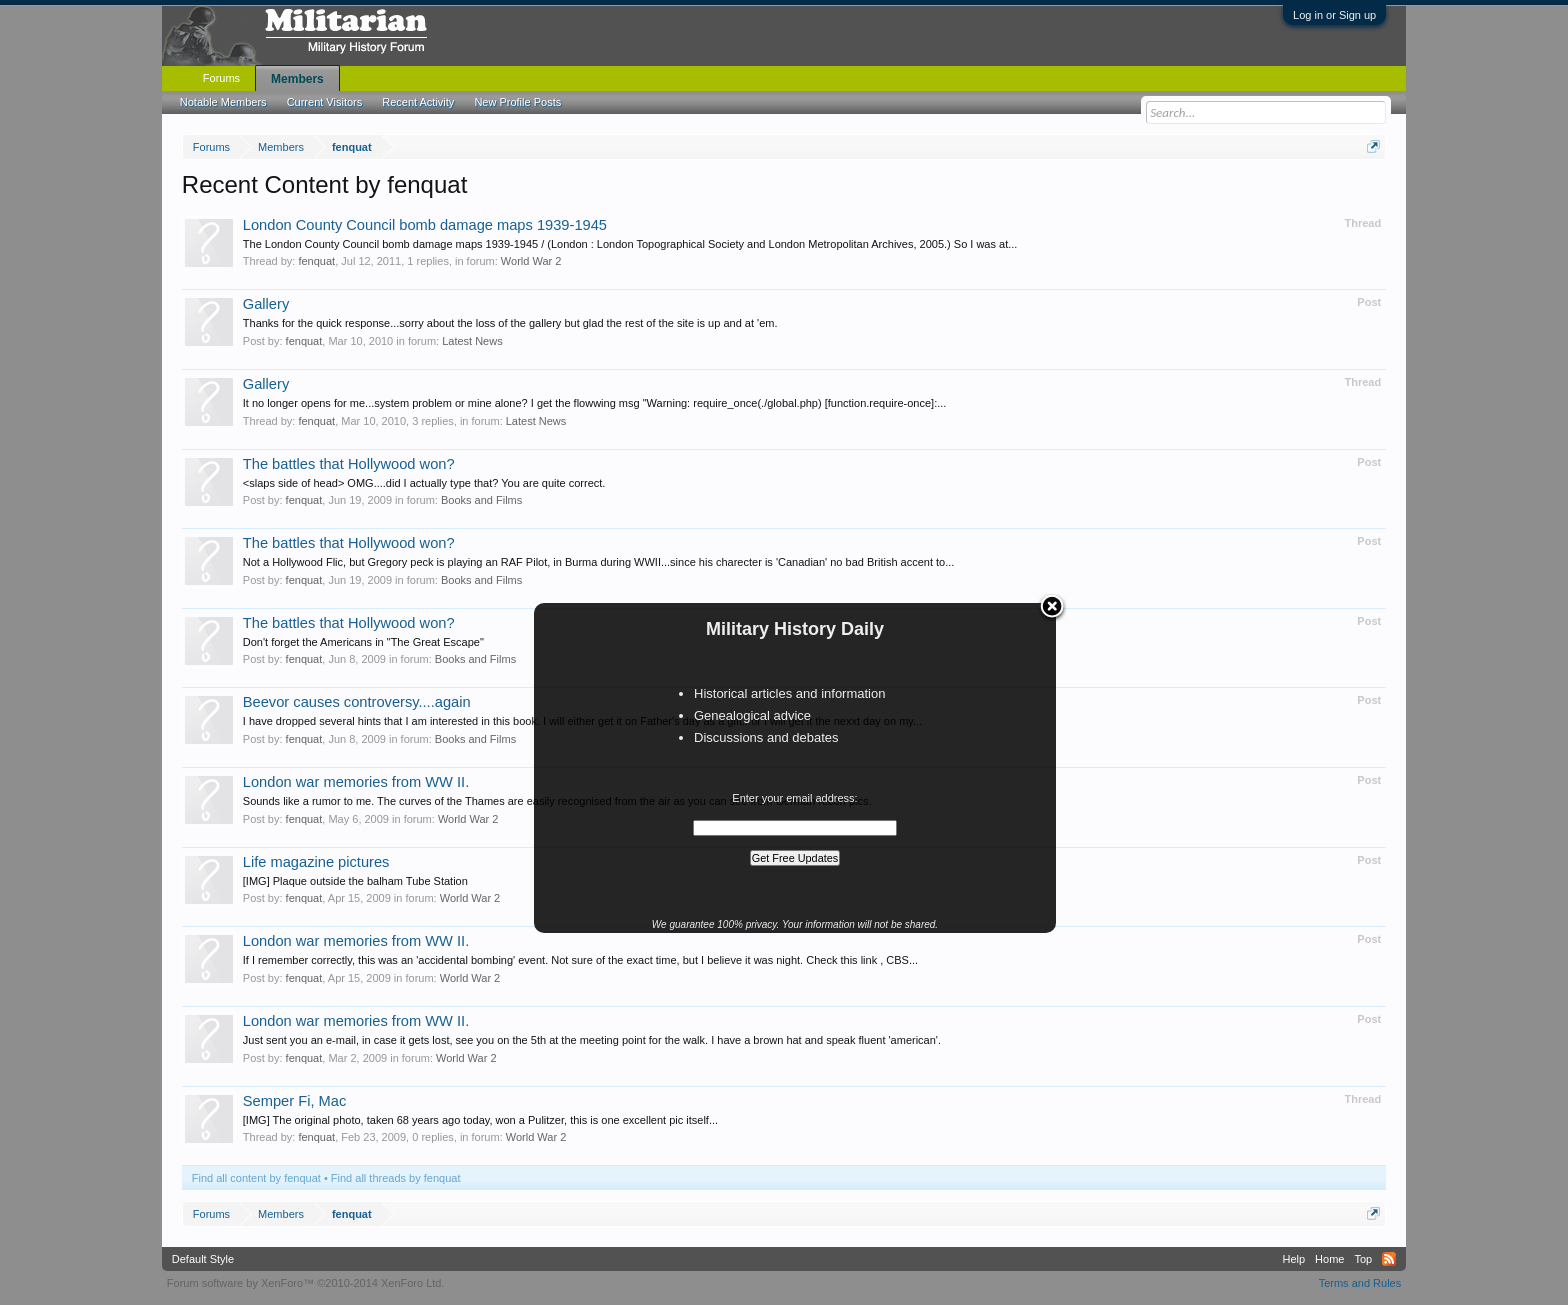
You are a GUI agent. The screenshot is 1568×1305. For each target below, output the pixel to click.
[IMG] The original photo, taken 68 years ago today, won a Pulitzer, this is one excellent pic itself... (480, 1120)
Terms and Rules (1360, 1283)
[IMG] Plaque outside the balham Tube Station (355, 881)
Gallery (266, 304)
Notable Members (223, 102)
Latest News (472, 341)
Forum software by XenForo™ (306, 1283)
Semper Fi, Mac (294, 1101)
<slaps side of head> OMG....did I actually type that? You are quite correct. (424, 483)
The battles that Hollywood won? (349, 464)
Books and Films (481, 500)
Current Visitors (325, 102)
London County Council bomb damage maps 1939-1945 (425, 225)
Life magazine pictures (316, 862)
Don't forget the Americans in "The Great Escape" (363, 642)
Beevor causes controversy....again (357, 702)
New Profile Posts (517, 102)
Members (297, 79)
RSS (1389, 1259)
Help (1293, 1259)
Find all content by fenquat (256, 1178)
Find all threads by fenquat (396, 1178)
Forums (221, 78)
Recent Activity (418, 102)
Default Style (203, 1259)
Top (1363, 1259)
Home (1329, 1259)
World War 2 (531, 261)
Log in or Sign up (1334, 15)
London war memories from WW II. (356, 782)
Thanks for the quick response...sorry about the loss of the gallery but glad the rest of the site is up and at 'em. (510, 323)
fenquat (316, 261)
